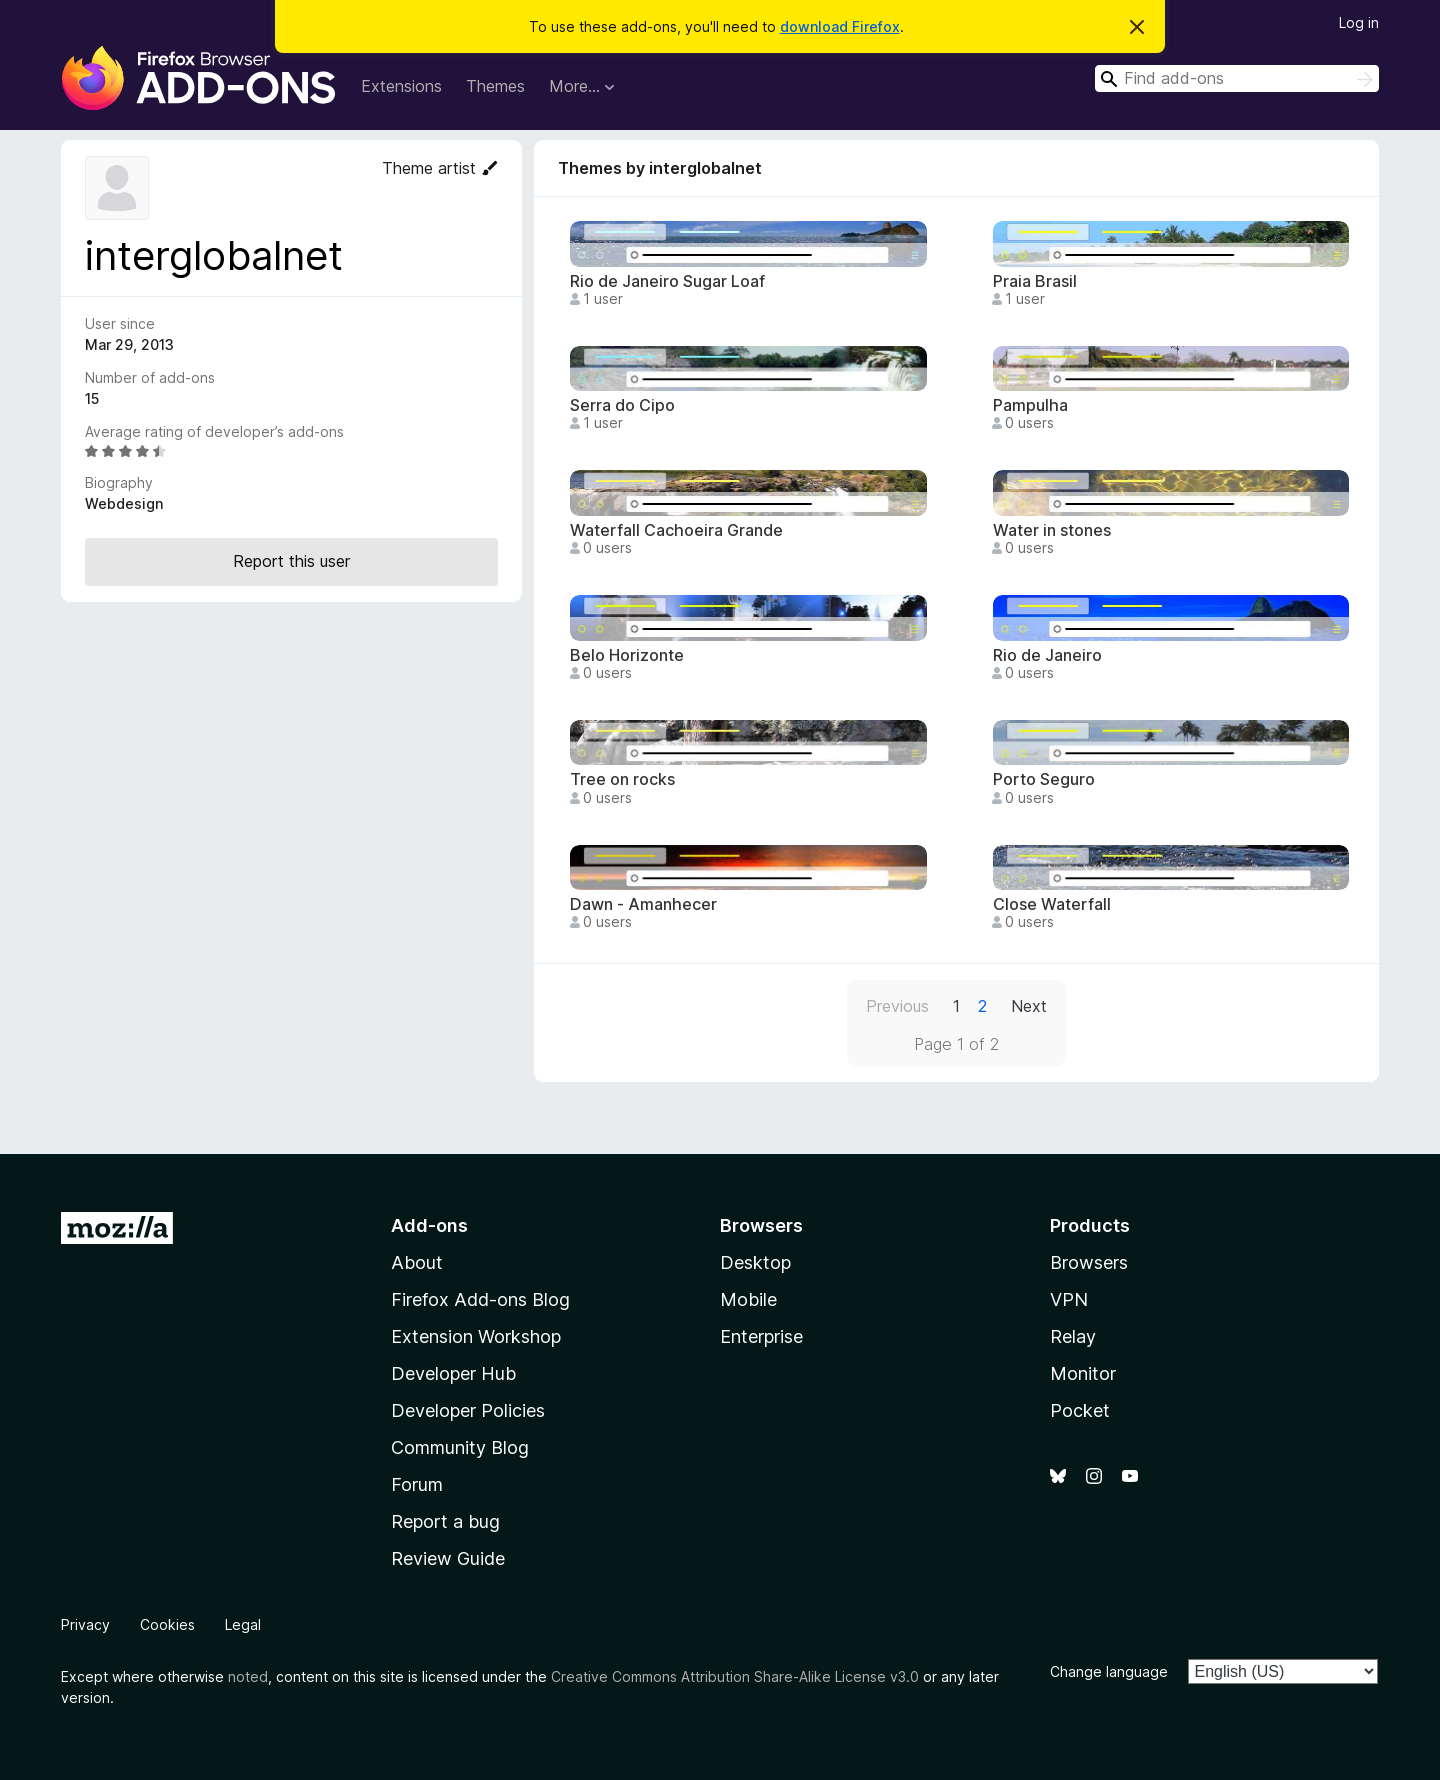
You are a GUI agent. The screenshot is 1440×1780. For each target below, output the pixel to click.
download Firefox (840, 26)
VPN (1069, 1299)
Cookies (167, 1624)
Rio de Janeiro (1047, 655)
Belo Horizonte (627, 655)
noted (248, 1676)
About (417, 1262)
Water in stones (1052, 530)
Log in (1359, 22)
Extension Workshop (476, 1336)
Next (1029, 1006)
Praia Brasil (1035, 281)
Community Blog (460, 1447)
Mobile (748, 1299)
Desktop (755, 1262)
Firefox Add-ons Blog (480, 1299)
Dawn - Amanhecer (643, 904)
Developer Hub (453, 1373)
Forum (417, 1484)
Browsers (1089, 1262)
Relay (1073, 1336)
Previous (897, 1006)
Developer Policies (468, 1410)
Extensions (401, 86)
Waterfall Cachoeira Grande (676, 530)
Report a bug (445, 1521)
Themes (495, 86)
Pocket (1080, 1410)
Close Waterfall (1052, 904)
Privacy (85, 1624)
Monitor (1083, 1373)
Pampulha (1030, 405)
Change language (1109, 1671)
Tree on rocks (622, 779)
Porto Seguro (1044, 779)
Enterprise (761, 1336)
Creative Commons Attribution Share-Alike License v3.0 (735, 1676)
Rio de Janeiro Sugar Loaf (667, 281)
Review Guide (448, 1558)
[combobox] (1237, 78)
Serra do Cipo (622, 405)
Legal (243, 1624)
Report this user (291, 561)
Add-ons (429, 1225)
